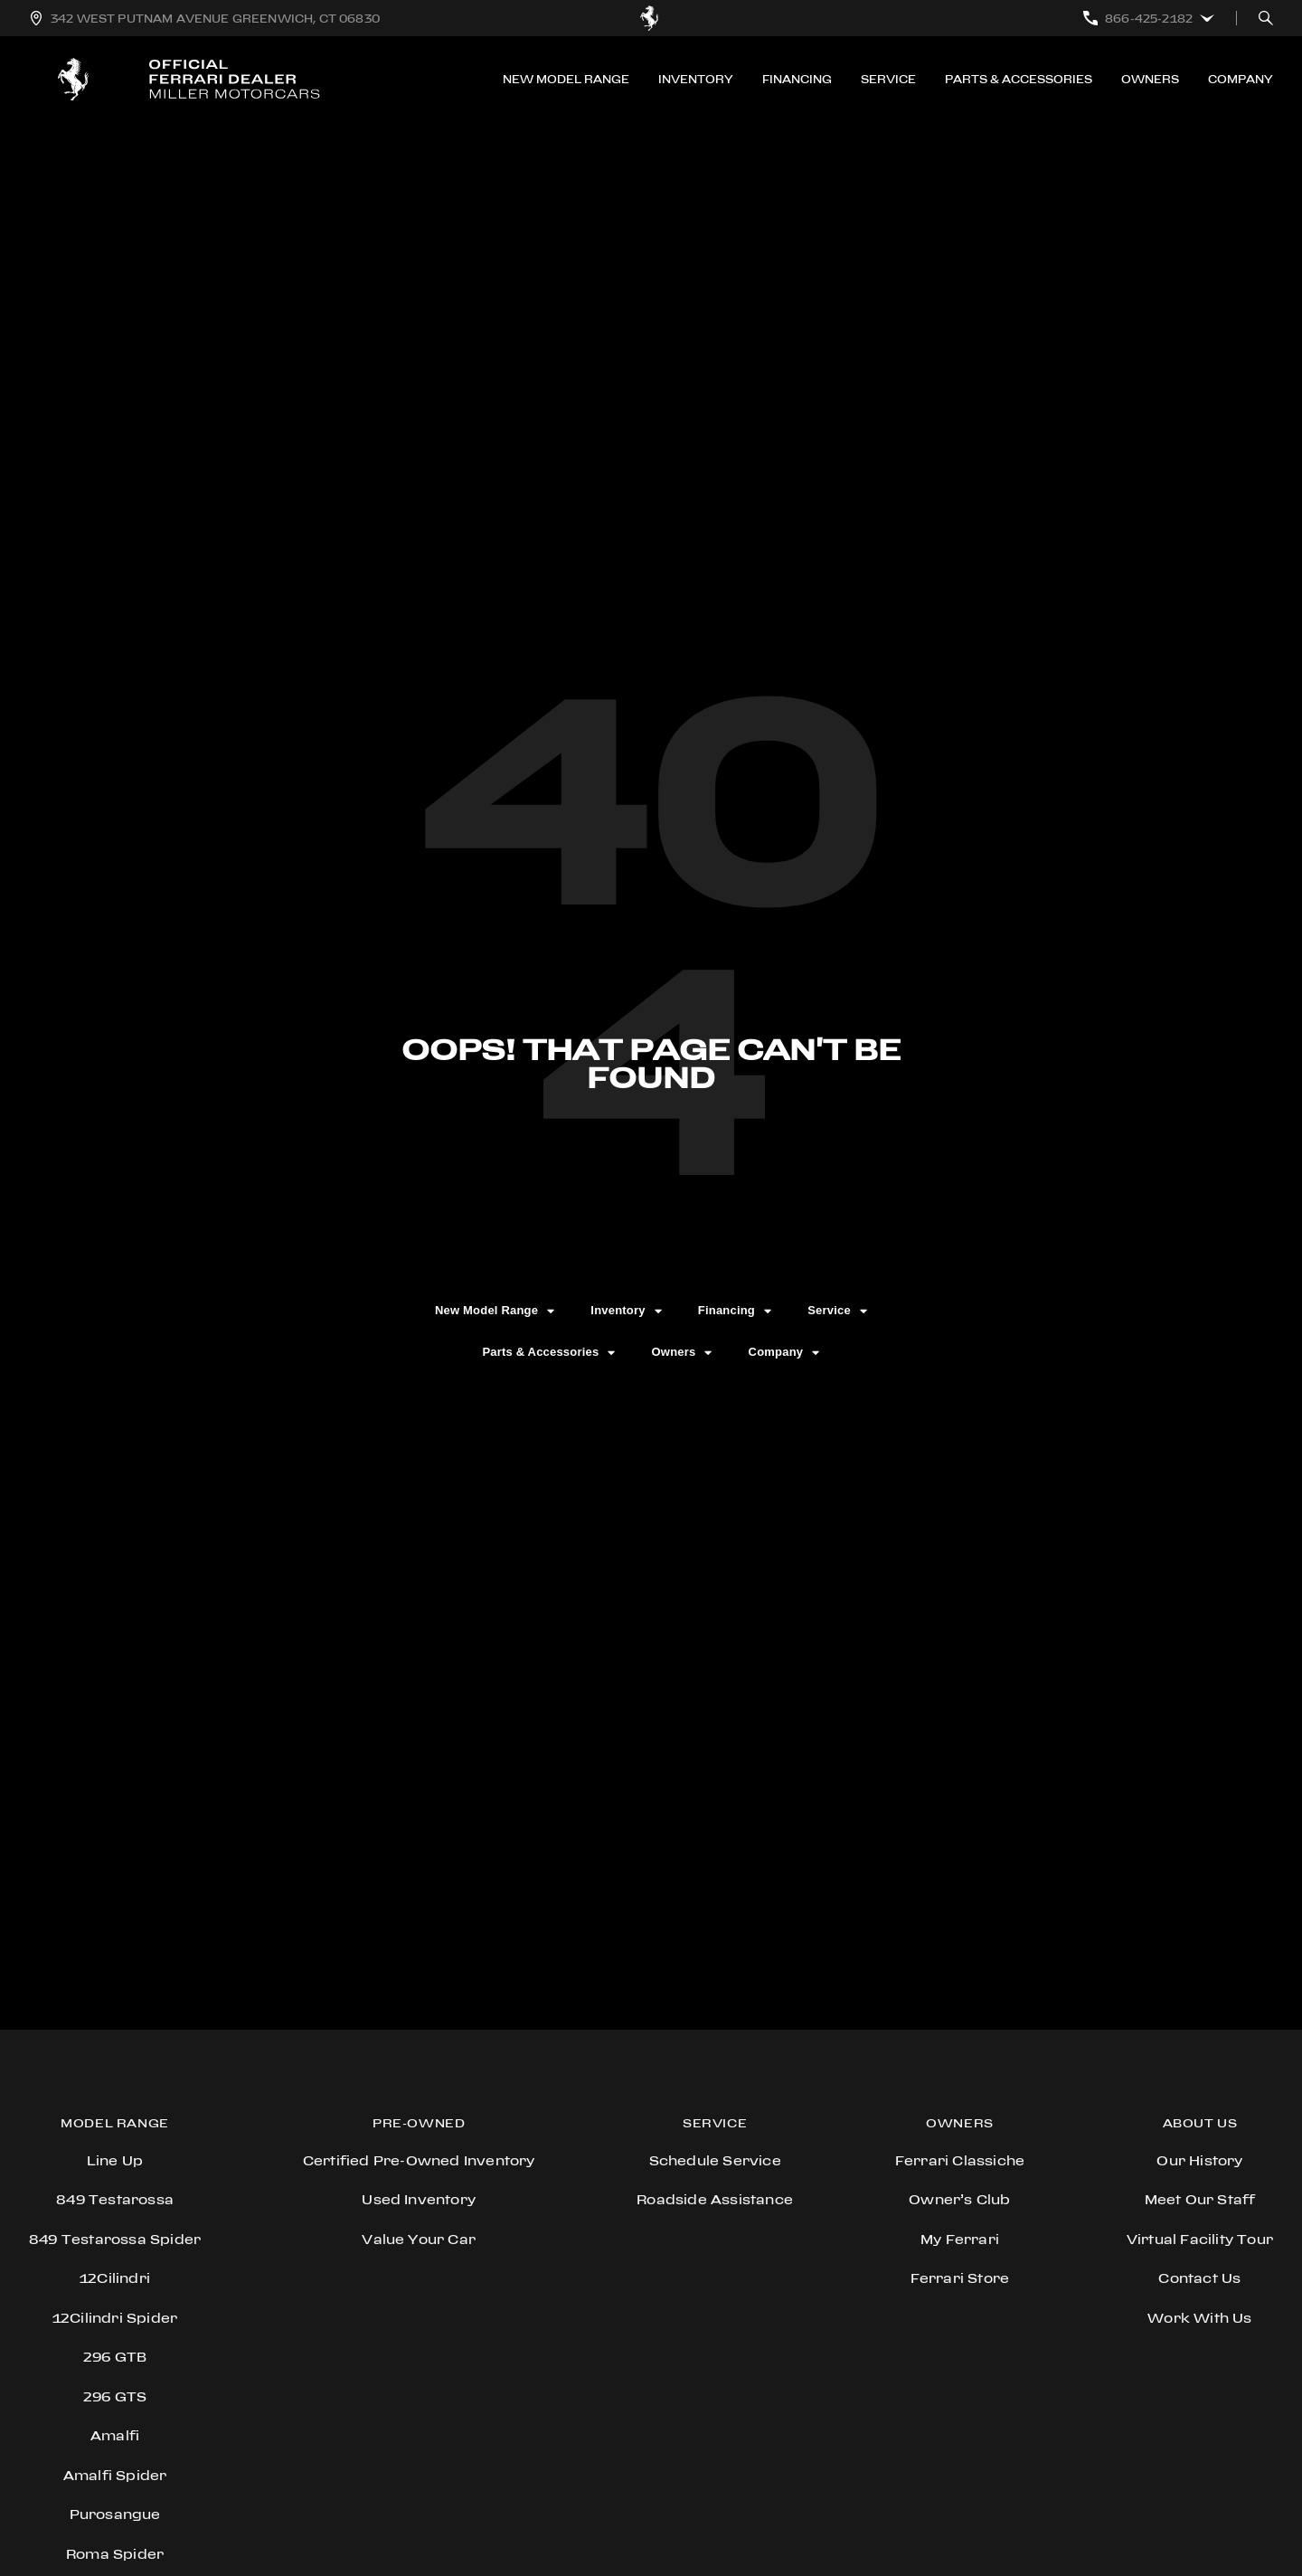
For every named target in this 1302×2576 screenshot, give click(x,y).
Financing (797, 79)
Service (888, 79)
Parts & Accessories (1018, 79)
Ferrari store (960, 2278)
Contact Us (1199, 2278)
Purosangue (115, 2514)
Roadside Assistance (715, 2199)
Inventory (695, 79)
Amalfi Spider (115, 2475)
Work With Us (1199, 2318)
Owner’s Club (959, 2199)
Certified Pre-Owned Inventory (419, 2160)
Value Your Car (419, 2239)
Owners (1150, 79)
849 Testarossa (115, 2199)
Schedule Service (715, 2160)
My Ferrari (959, 2239)
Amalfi (114, 2435)
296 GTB (114, 2356)
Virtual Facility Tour (1200, 2239)
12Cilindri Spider (114, 2318)
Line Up (115, 2160)
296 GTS (114, 2396)
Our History (1199, 2160)
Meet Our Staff (1200, 2199)
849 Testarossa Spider (115, 2239)
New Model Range (566, 79)
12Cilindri (115, 2278)
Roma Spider (115, 2554)
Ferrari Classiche (959, 2160)
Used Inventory (419, 2199)
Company (1240, 79)
